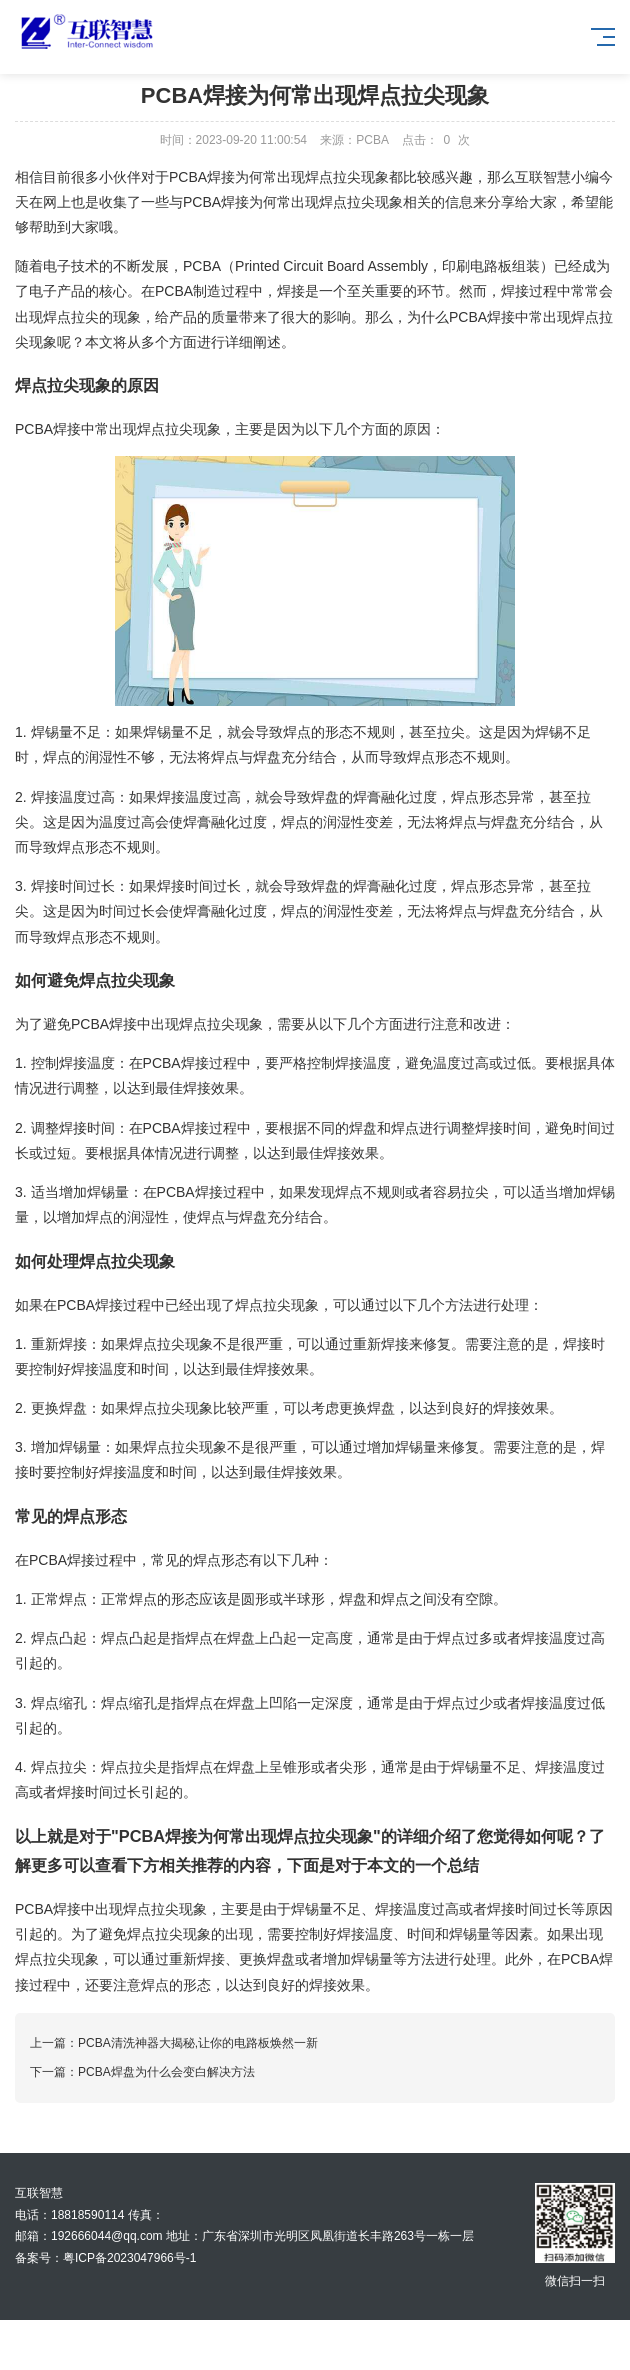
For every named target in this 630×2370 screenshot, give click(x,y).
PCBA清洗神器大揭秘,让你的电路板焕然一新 (198, 2043)
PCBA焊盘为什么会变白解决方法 (166, 2072)
